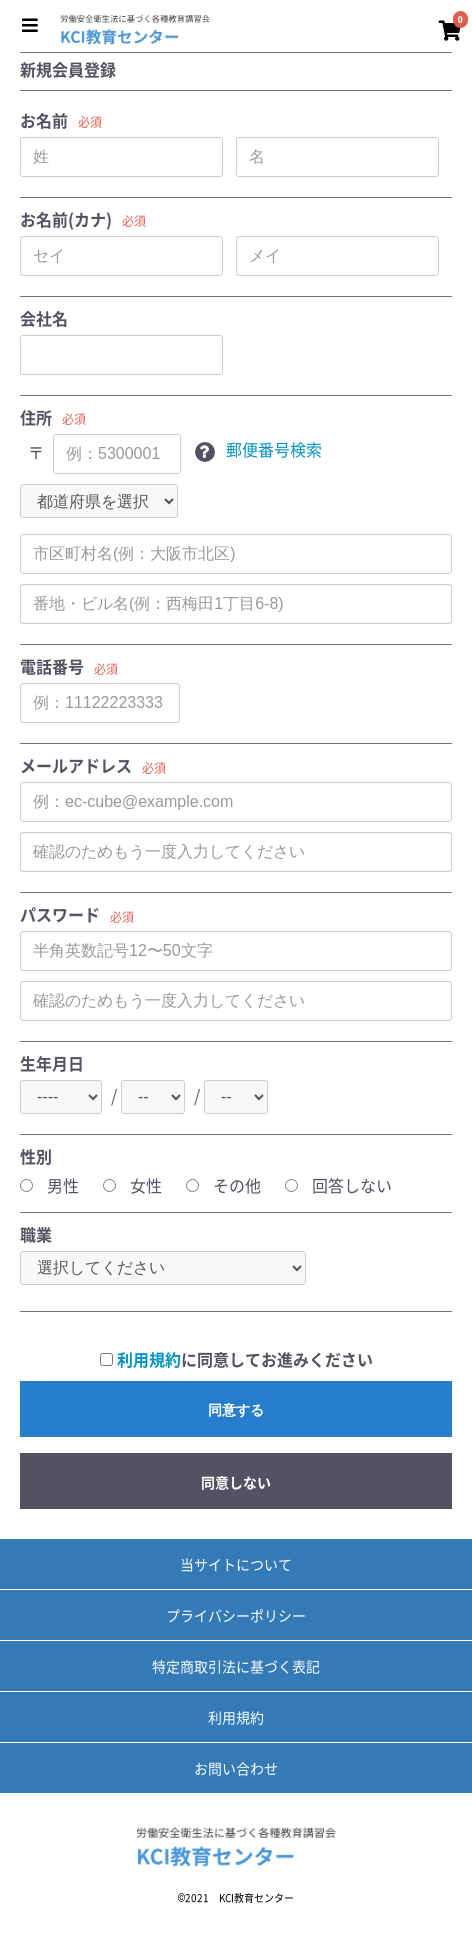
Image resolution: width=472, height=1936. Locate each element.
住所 (36, 417)
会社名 (44, 318)
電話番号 (52, 666)
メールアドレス (76, 765)
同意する (236, 1410)
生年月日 (52, 1063)
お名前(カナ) (66, 219)
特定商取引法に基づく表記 (236, 1666)
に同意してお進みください (236, 1359)
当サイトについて (236, 1564)
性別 (36, 1156)
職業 (36, 1234)
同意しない (236, 1482)
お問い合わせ (236, 1768)
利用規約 (149, 1359)
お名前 (44, 120)
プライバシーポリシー (236, 1615)
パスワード (60, 914)
